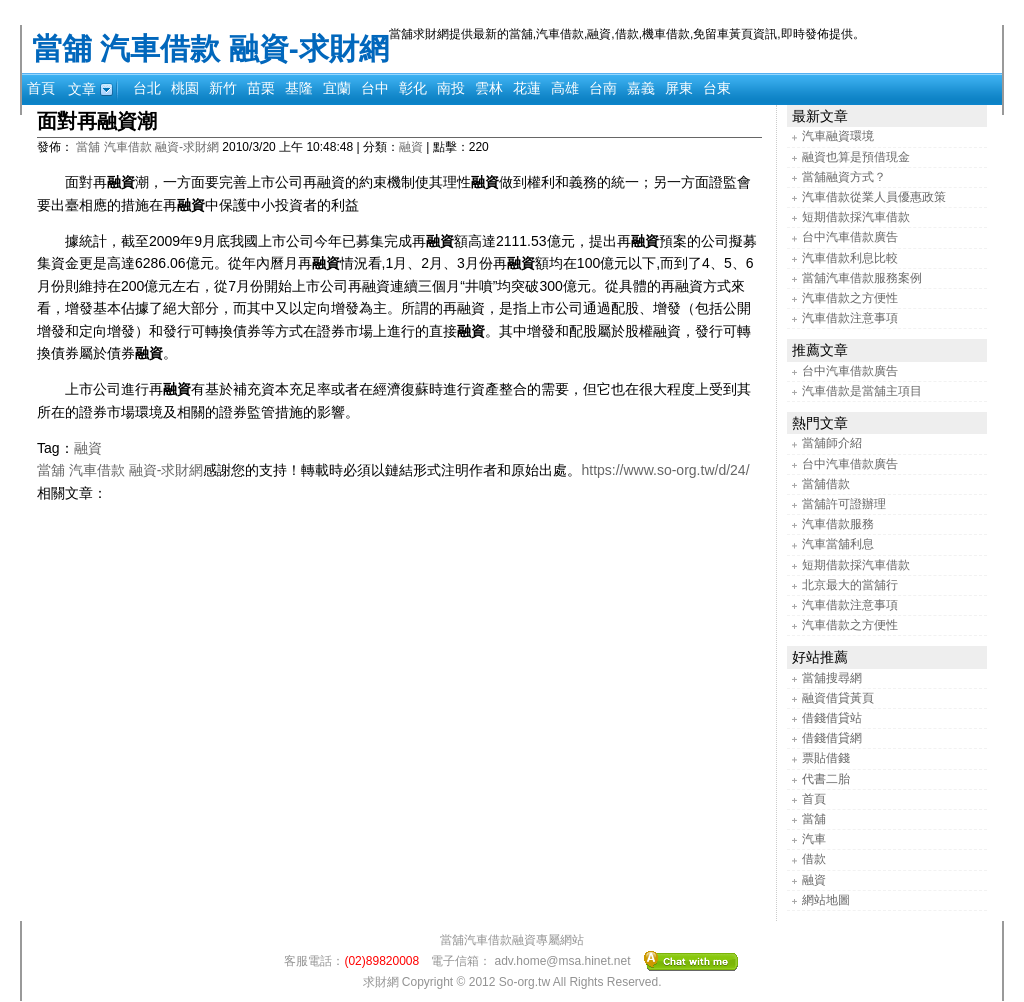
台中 (375, 88)
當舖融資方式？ (844, 177)
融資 (411, 147)
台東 (717, 88)
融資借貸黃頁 (838, 698)
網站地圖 (826, 900)
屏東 (679, 88)
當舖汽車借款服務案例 (862, 278)
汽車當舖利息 (838, 544)
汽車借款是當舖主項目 (862, 391)
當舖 (814, 819)
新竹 (223, 88)
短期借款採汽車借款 (856, 217)
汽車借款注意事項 (850, 318)
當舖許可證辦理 (844, 504)
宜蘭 (337, 88)
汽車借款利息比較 (850, 258)
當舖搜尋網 (832, 678)
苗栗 (261, 88)
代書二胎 (826, 779)
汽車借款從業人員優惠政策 (874, 197)
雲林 (489, 88)
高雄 (565, 88)
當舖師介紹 (832, 443)
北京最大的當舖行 (850, 585)
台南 (603, 88)
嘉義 (641, 88)
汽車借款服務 (838, 524)
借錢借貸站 (832, 718)
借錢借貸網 (832, 738)
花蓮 (527, 88)
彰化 (413, 88)
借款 (814, 859)
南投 (451, 88)
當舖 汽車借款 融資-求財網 (210, 48)
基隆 (299, 88)
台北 (147, 88)
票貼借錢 (826, 758)
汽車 (814, 839)
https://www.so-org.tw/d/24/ (665, 470)
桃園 (185, 88)
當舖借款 (826, 484)
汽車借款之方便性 (850, 298)
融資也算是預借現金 (856, 157)
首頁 (41, 88)
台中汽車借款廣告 (850, 237)
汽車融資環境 (838, 136)
